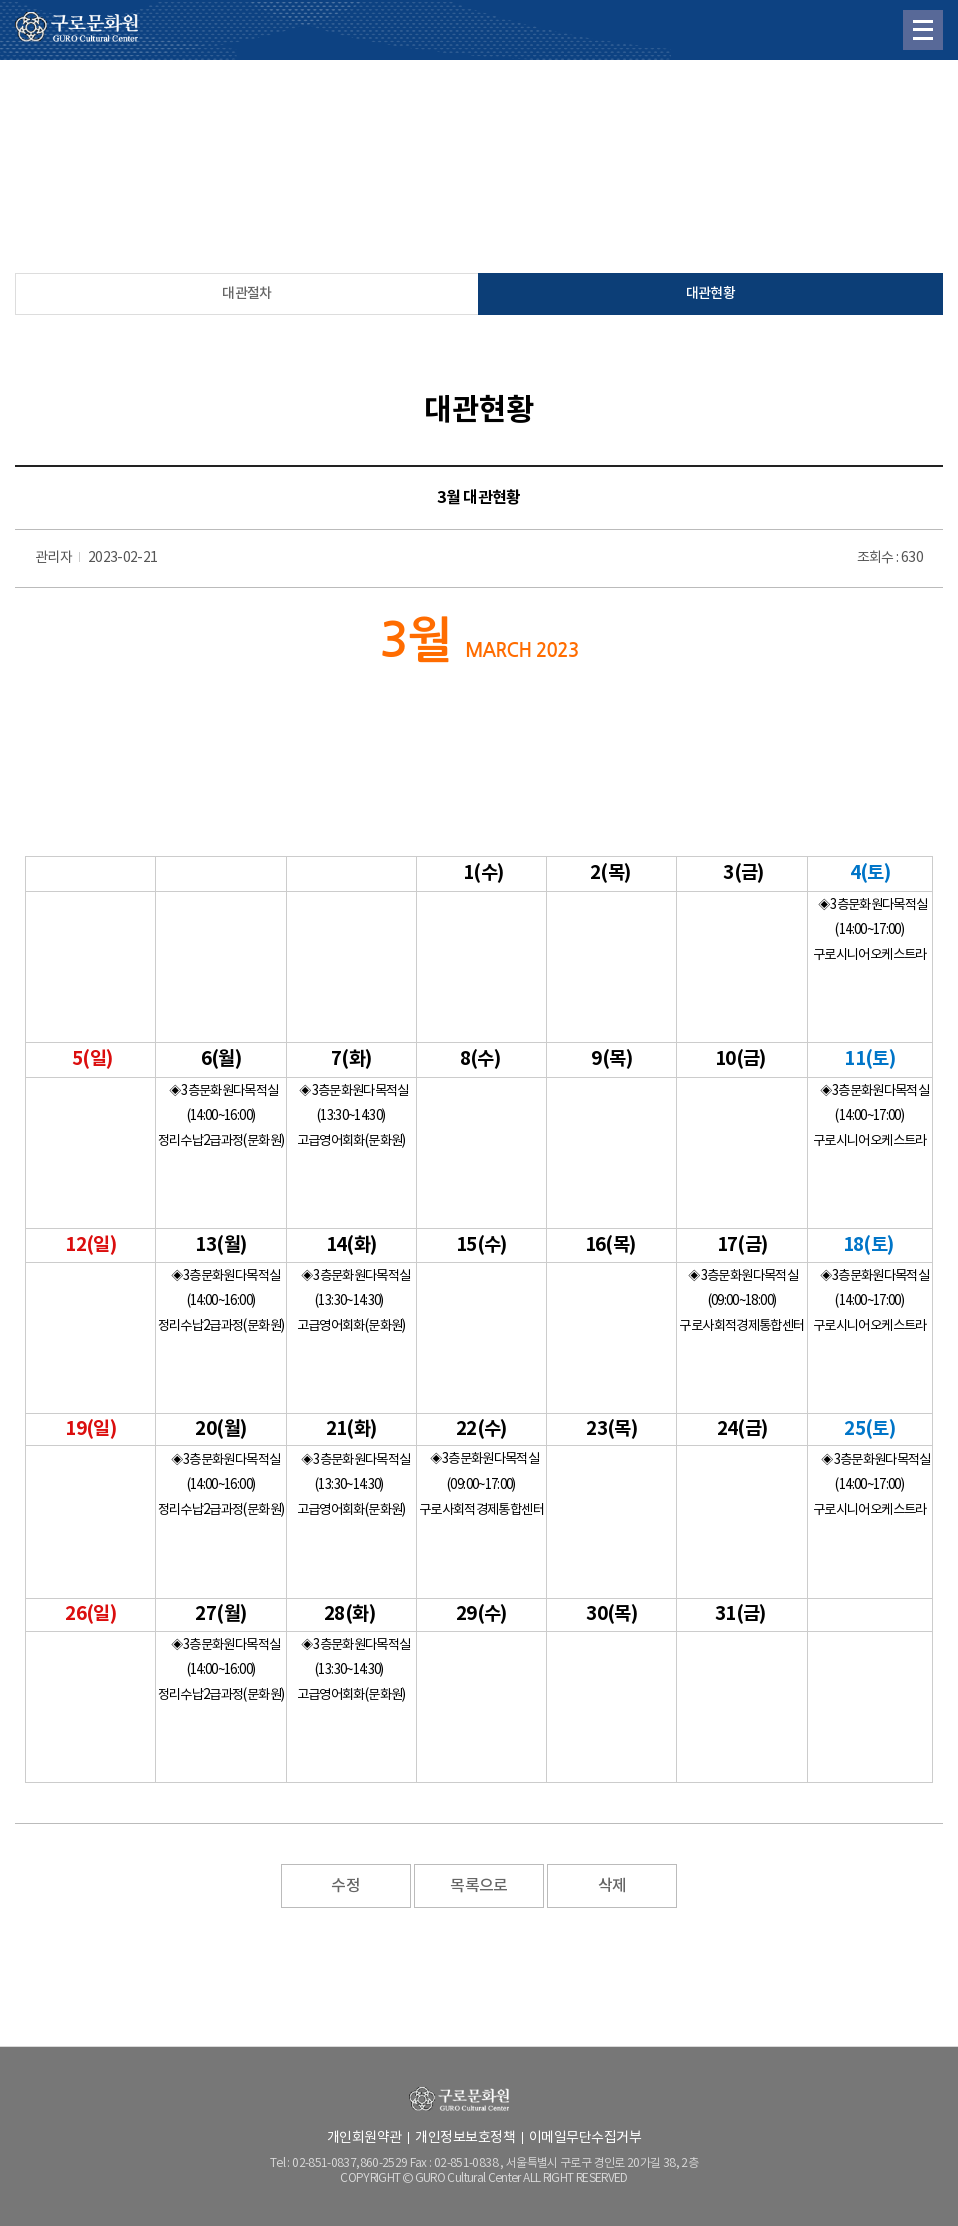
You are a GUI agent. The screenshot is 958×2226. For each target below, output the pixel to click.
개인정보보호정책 (465, 2138)
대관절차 (246, 293)
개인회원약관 (364, 2138)
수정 (345, 1886)
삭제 (612, 1886)
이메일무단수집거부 (585, 2138)
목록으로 (478, 1886)
